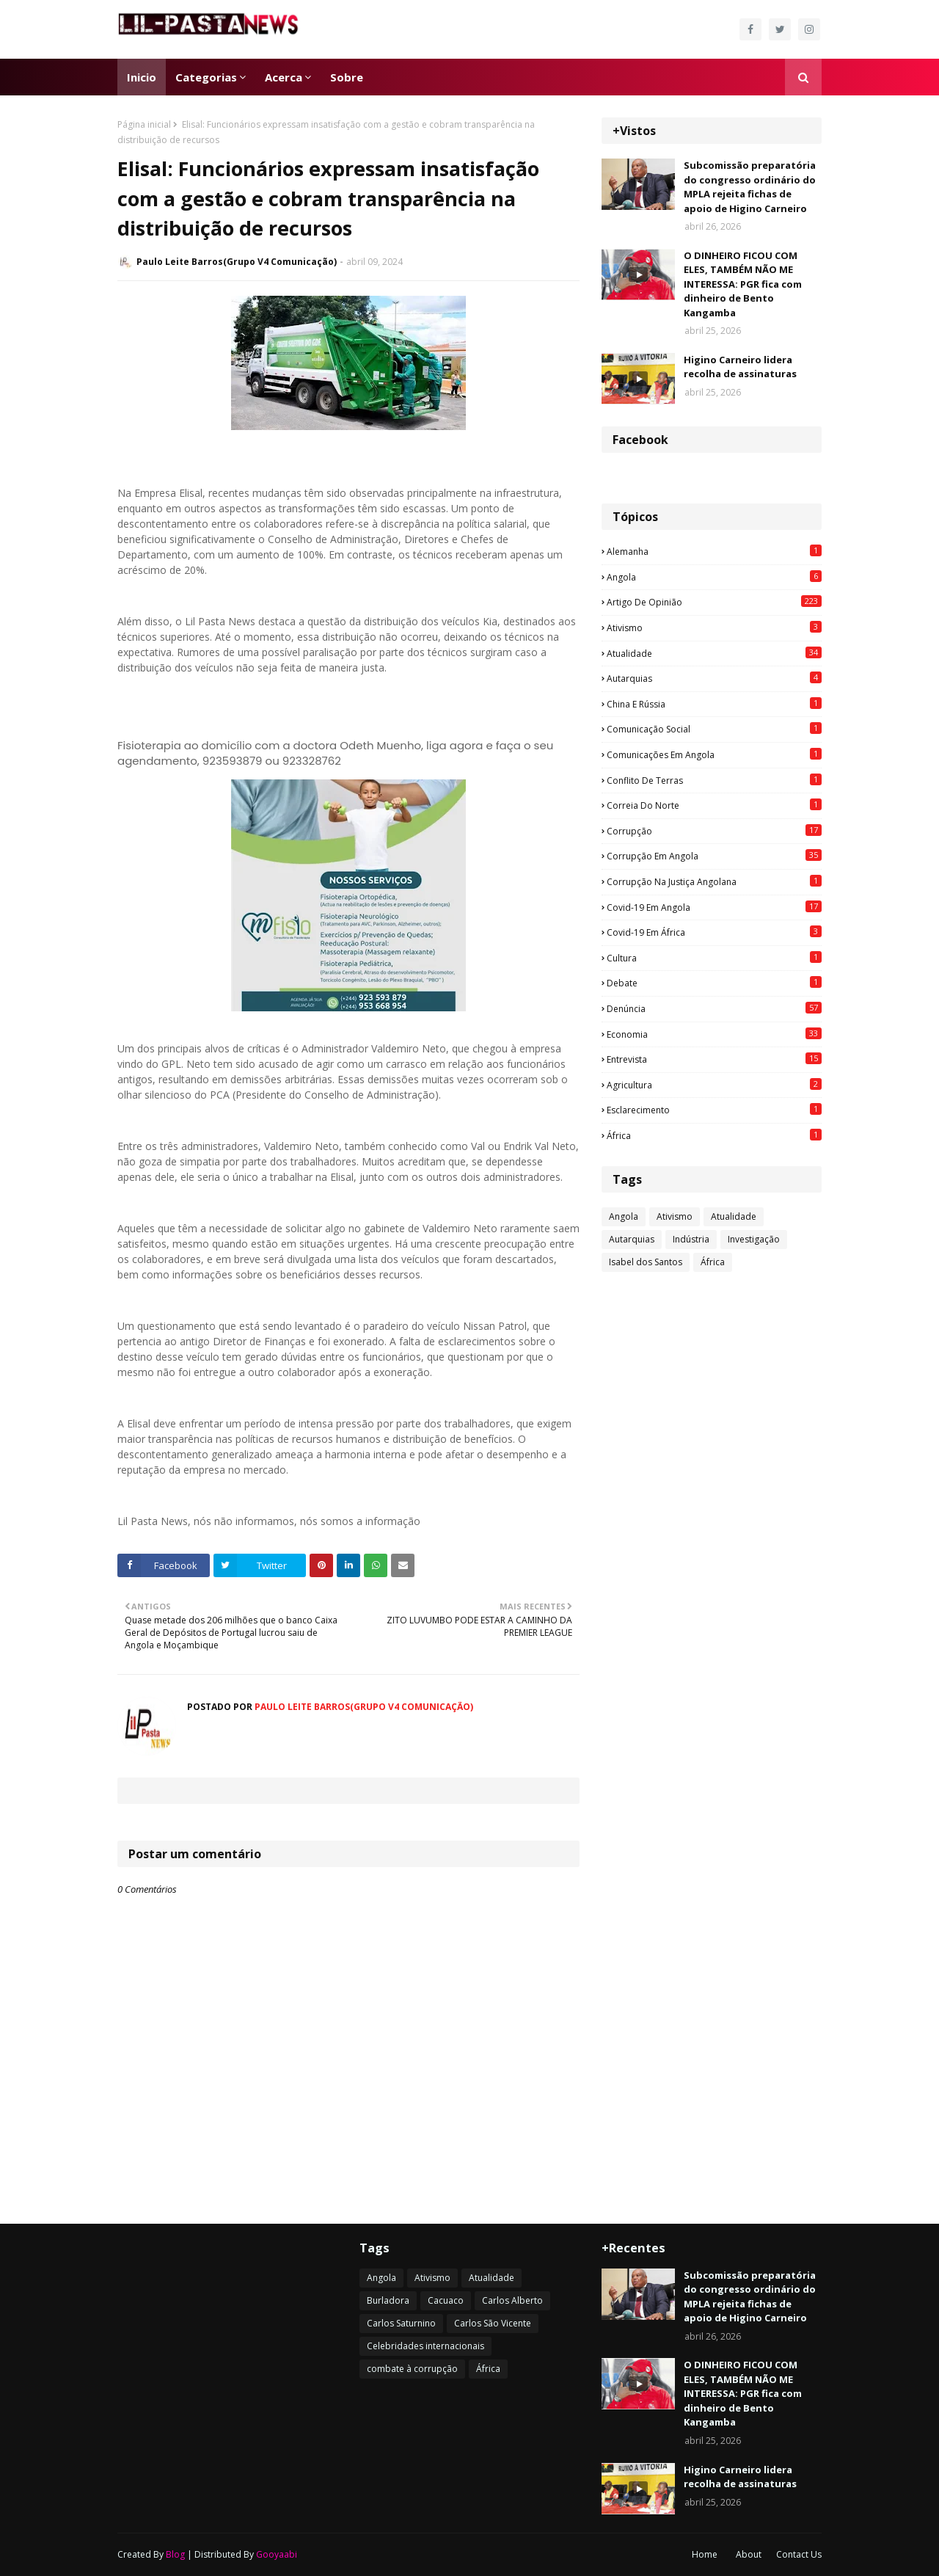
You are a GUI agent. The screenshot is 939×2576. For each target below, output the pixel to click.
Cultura (714, 957)
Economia (714, 1034)
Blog (175, 2554)
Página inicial (144, 124)
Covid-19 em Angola (714, 907)
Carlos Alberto (512, 2300)
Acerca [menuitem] (283, 77)
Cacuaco (446, 2300)
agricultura (714, 1084)
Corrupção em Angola (714, 855)
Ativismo (714, 627)
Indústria (691, 1239)
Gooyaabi (276, 2554)
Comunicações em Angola (714, 754)
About (748, 2554)
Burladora (388, 2300)
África (714, 1135)
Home (704, 2554)
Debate (714, 982)
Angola (714, 576)
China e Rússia (714, 703)
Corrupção (714, 830)
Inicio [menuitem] (141, 77)
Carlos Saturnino (401, 2323)
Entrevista (714, 1059)
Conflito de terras (714, 780)
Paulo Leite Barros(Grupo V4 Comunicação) (236, 261)
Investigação (754, 1239)
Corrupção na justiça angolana (714, 881)
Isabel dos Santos (645, 1262)
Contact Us (799, 2554)
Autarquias (714, 678)
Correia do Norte (714, 805)
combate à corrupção (412, 2368)
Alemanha (714, 551)
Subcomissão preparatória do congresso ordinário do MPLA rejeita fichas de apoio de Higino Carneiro (750, 187)
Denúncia (714, 1008)
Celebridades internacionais (425, 2346)
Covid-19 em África (714, 932)
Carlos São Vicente (492, 2323)
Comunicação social (714, 728)
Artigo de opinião (714, 601)
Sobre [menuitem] (346, 77)
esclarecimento (714, 1109)
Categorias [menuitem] (206, 77)
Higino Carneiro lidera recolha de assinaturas (740, 367)
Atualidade (714, 653)
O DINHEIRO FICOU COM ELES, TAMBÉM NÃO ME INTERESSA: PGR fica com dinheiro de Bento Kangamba (743, 284)
